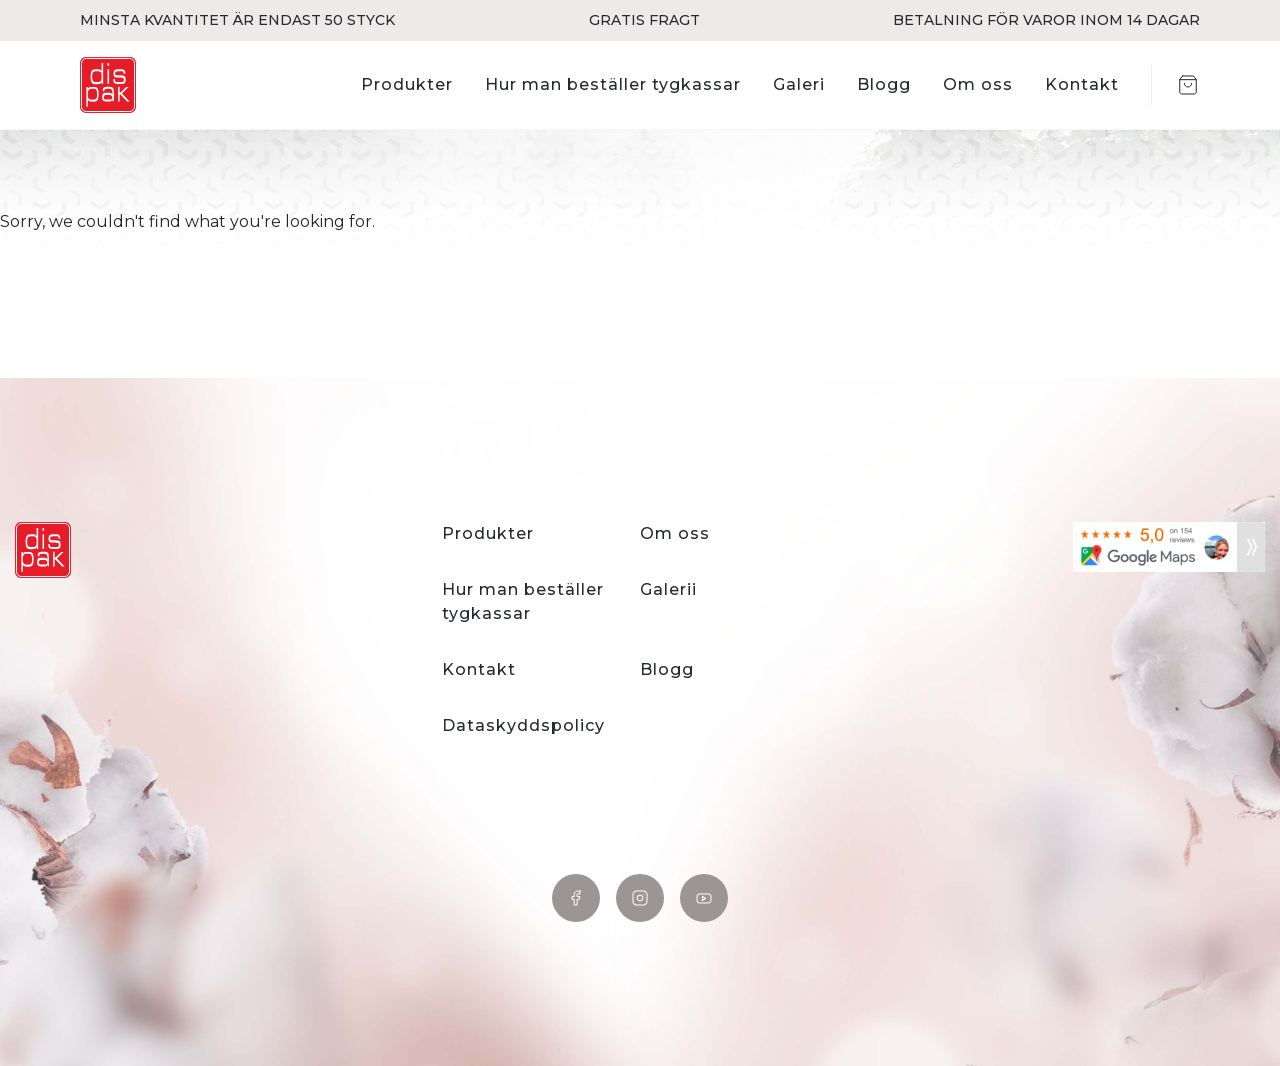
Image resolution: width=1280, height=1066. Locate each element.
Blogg (884, 84)
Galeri (799, 84)
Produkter (407, 84)
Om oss (978, 84)
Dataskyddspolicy (523, 725)
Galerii (668, 589)
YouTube (704, 898)
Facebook (576, 898)
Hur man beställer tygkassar (613, 84)
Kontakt (1082, 84)
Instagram (640, 898)
